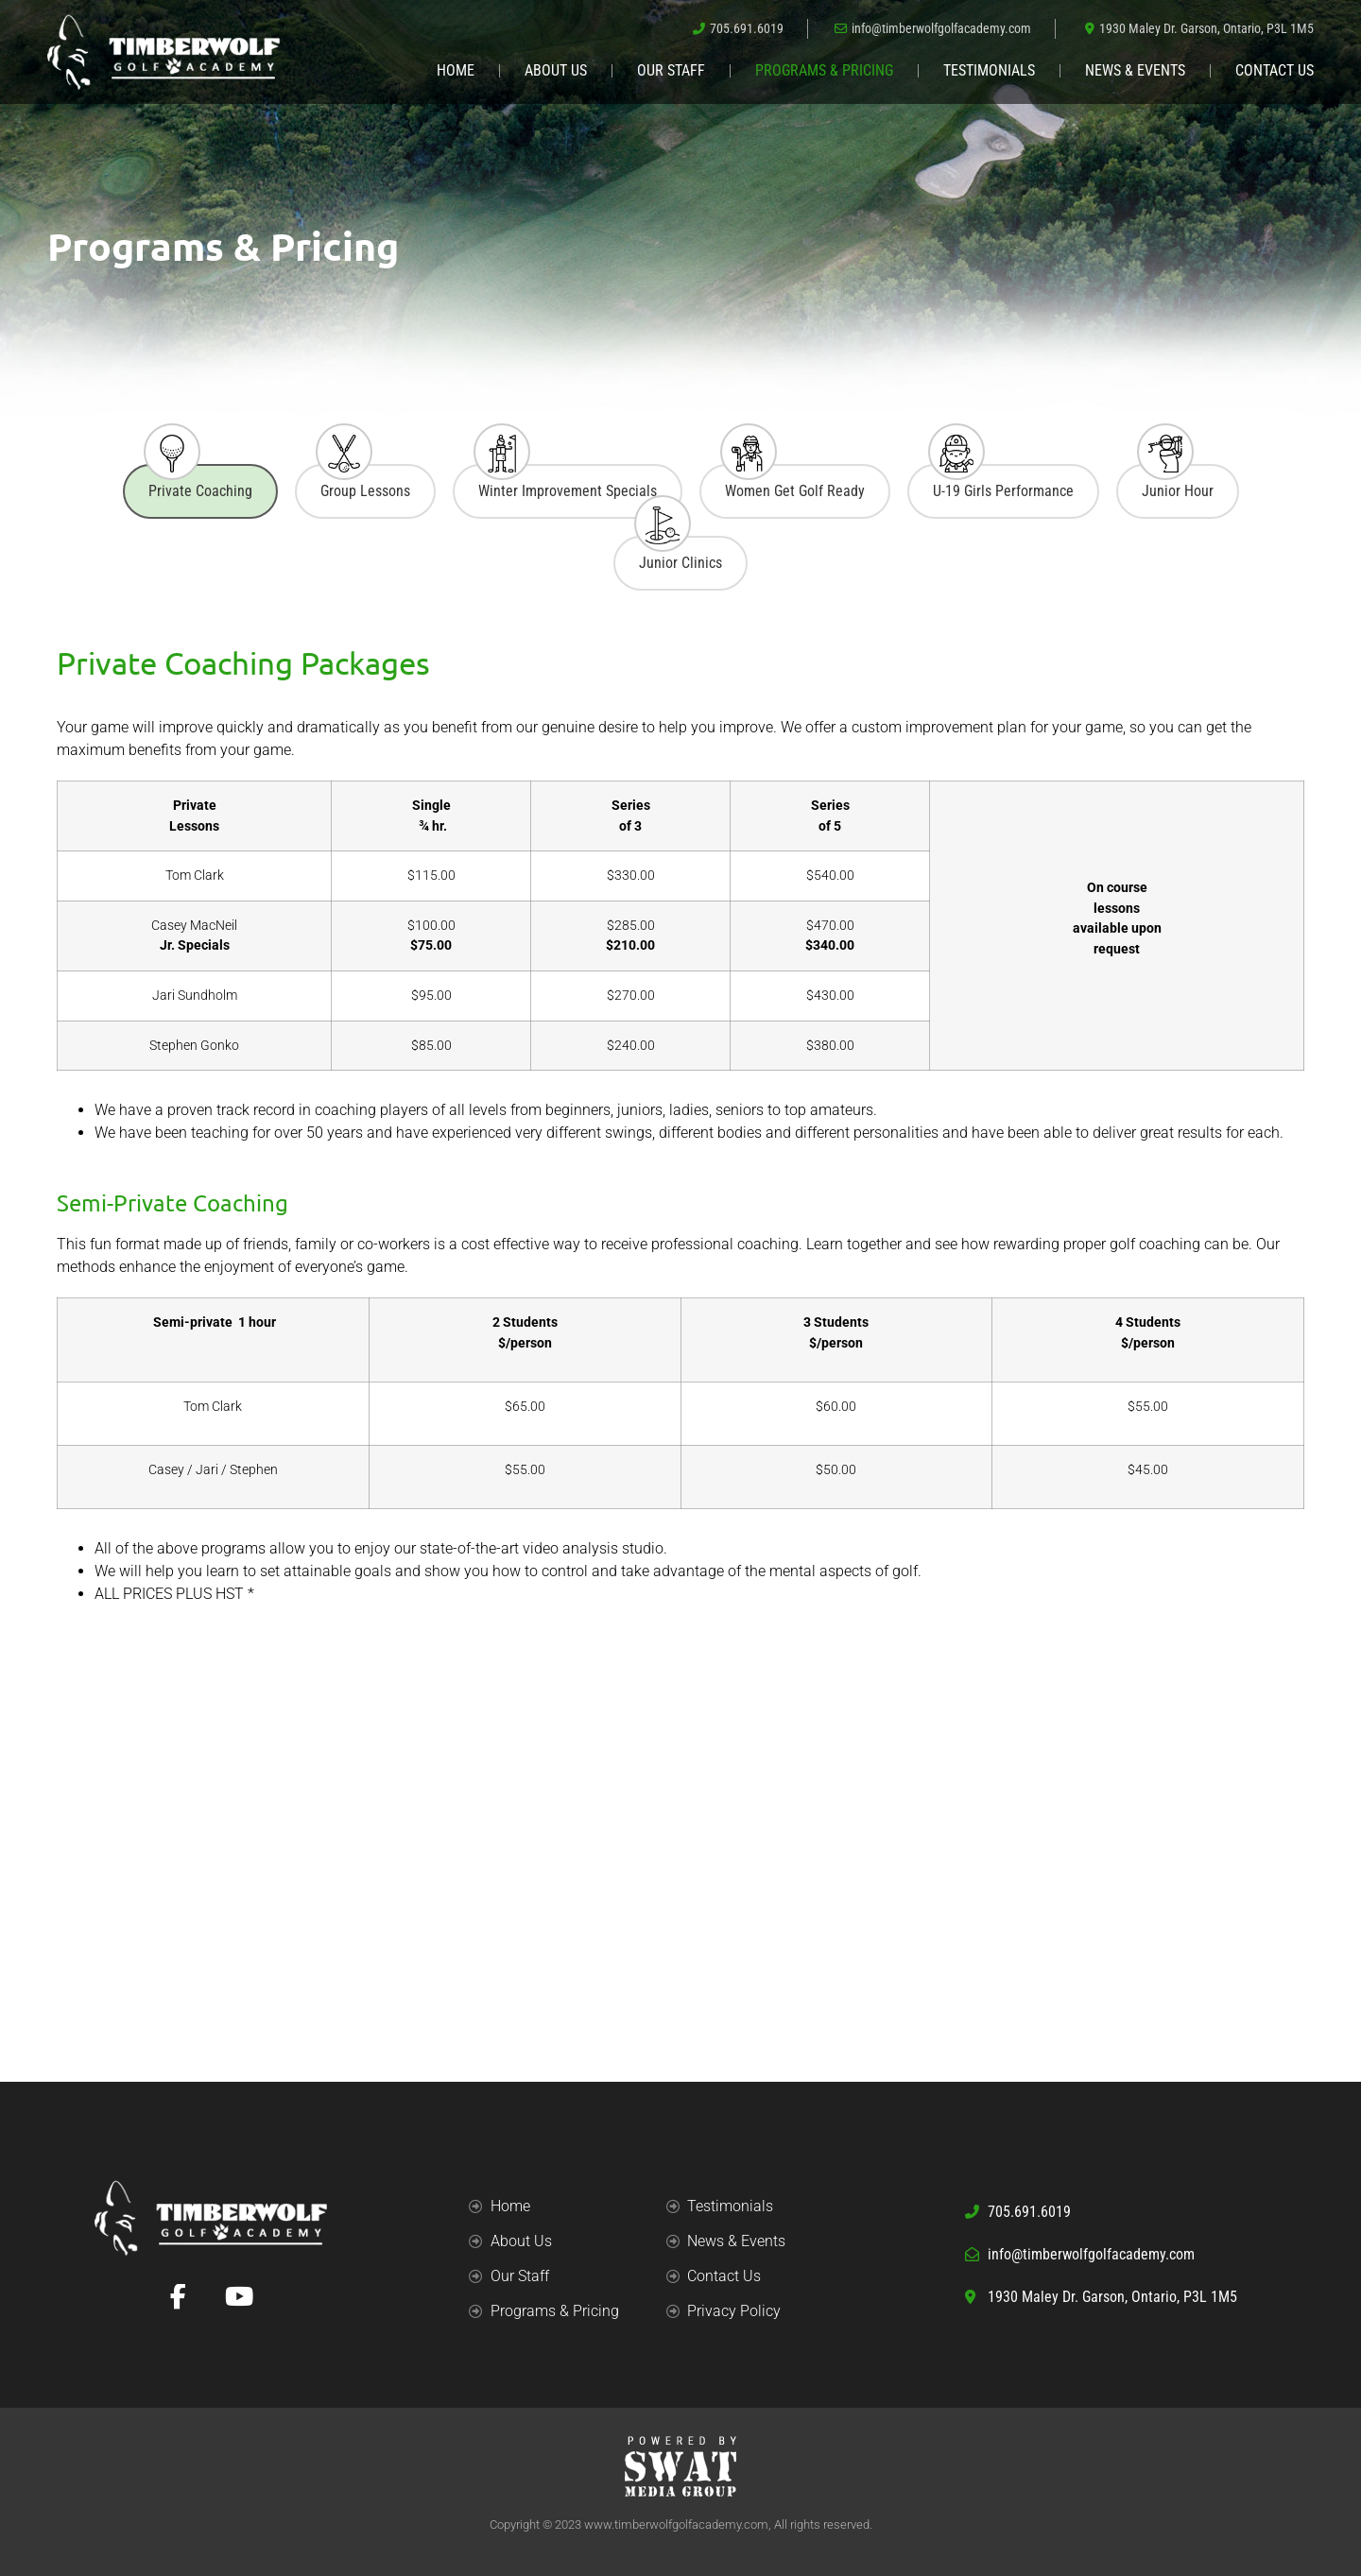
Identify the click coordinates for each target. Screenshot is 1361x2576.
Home (455, 70)
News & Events (1135, 70)
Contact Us (1274, 70)
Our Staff (671, 70)
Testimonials (989, 70)
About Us (556, 70)
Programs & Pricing (824, 70)
